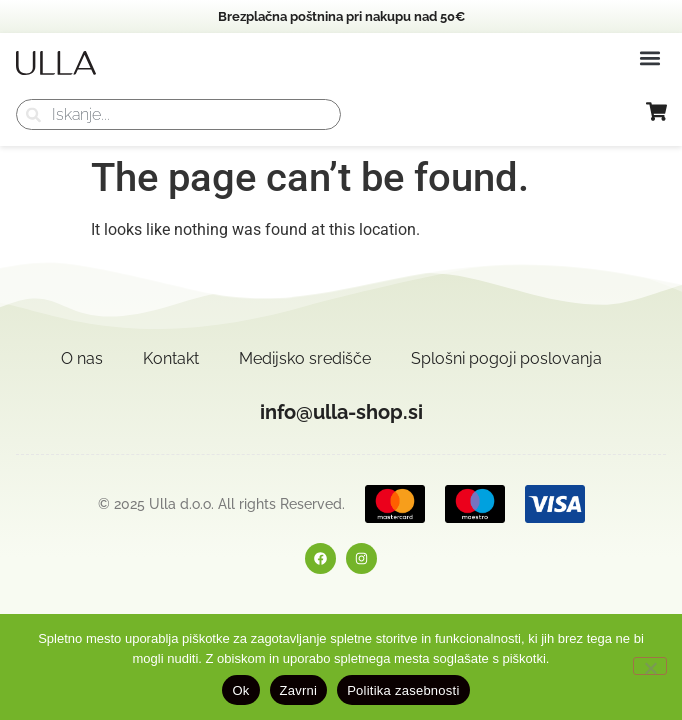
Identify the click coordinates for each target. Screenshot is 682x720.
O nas (82, 358)
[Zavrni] (650, 666)
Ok (240, 690)
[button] (649, 57)
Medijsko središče (305, 358)
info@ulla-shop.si (341, 412)
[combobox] (178, 114)
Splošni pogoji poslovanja (506, 358)
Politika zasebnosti (403, 690)
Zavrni (299, 690)
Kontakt (171, 358)
